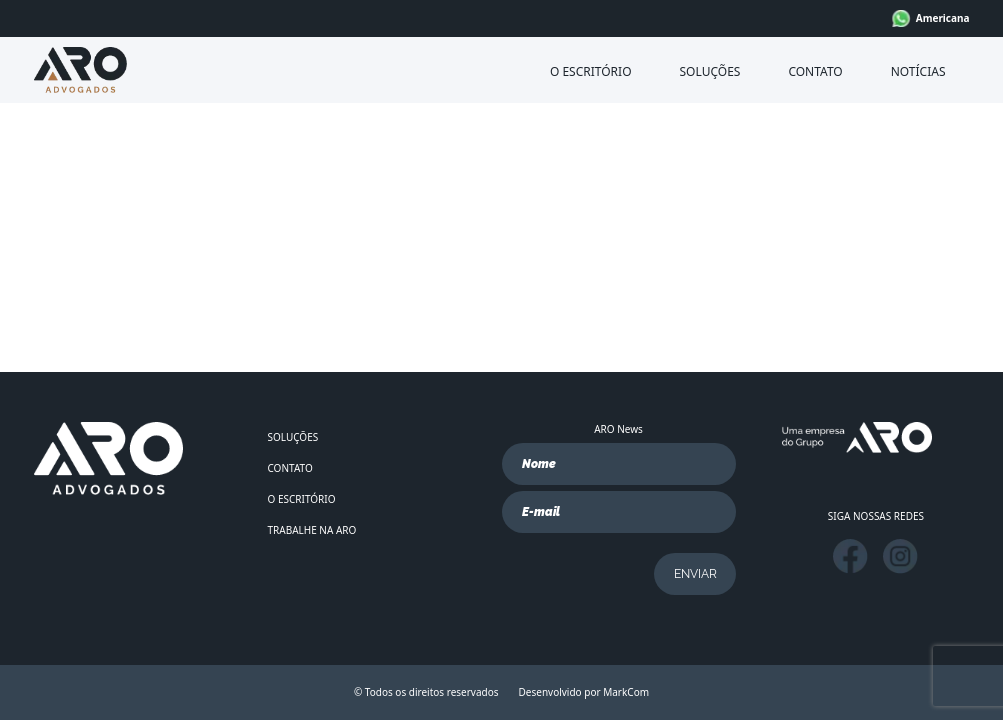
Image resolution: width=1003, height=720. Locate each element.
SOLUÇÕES (710, 71)
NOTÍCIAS (918, 71)
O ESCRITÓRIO (591, 71)
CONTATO (815, 71)
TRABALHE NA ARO (312, 530)
